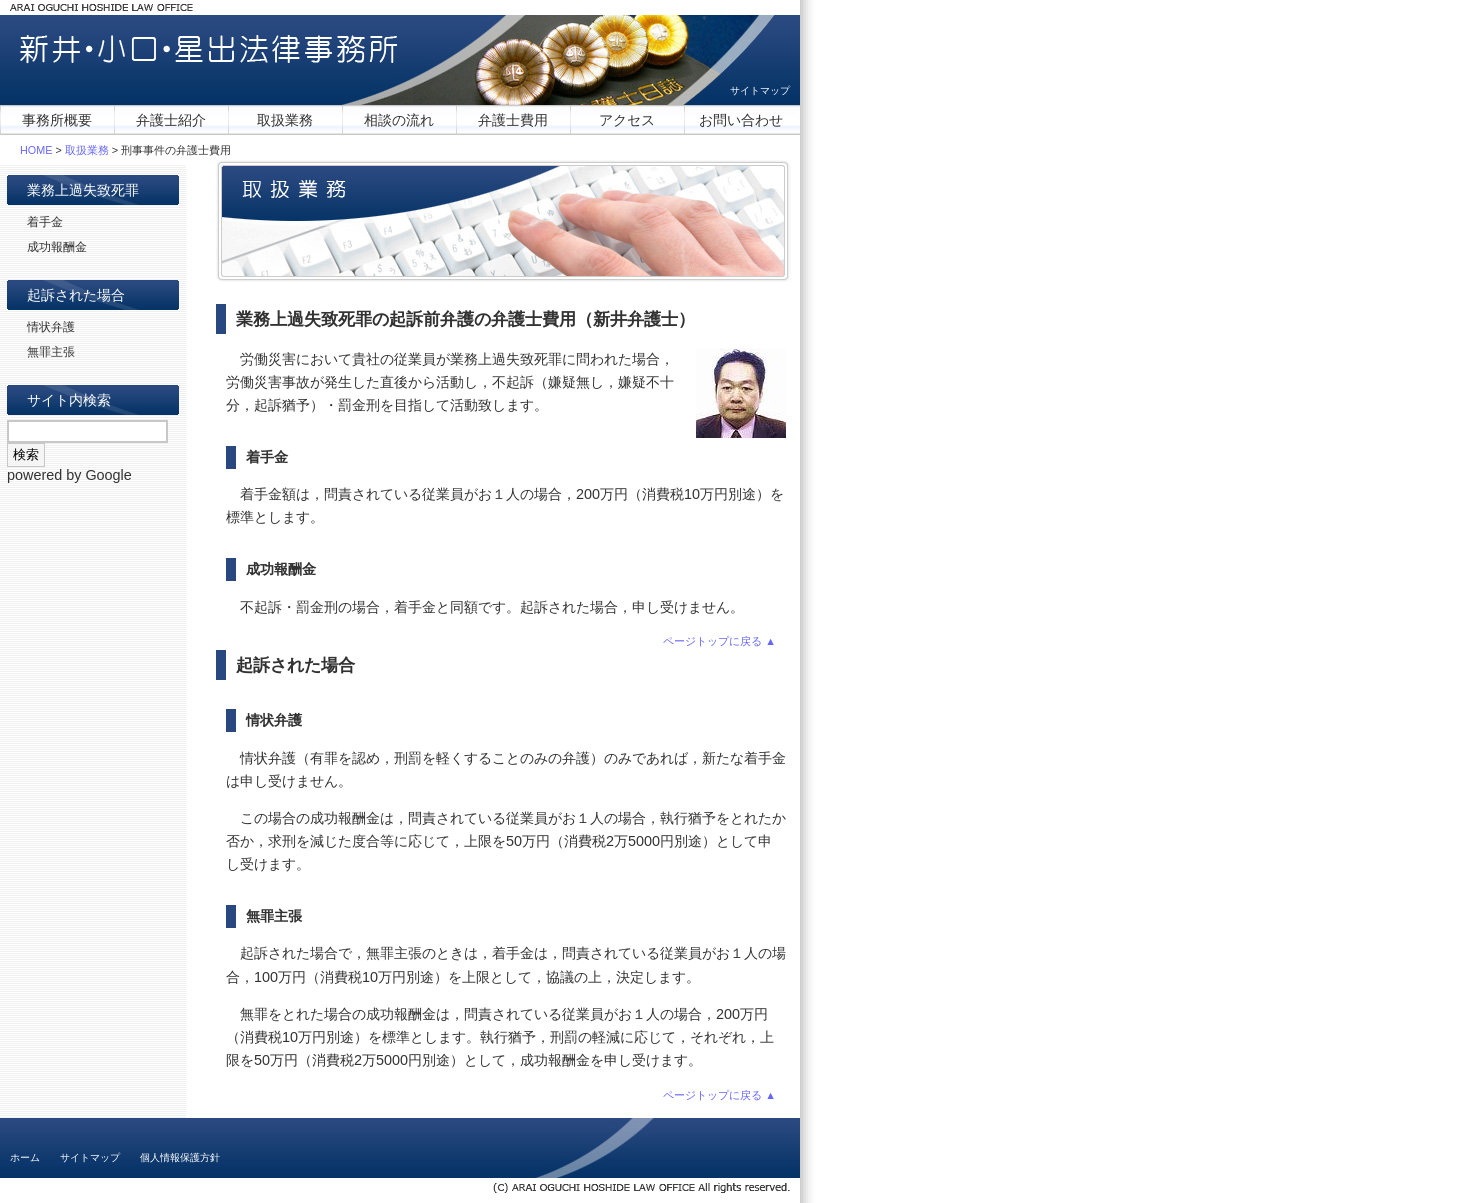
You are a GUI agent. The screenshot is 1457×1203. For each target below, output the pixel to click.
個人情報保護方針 (180, 1157)
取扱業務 (285, 120)
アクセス (627, 120)
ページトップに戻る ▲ (719, 641)
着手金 (45, 222)
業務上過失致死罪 (83, 190)
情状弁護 (51, 327)
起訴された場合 (76, 295)
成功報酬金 (57, 247)
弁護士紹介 (171, 120)
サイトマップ (760, 90)
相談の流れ (399, 120)
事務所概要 (57, 120)
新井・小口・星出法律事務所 (209, 49)
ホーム (25, 1157)
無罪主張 (51, 352)
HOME (36, 150)
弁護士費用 (513, 120)
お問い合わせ (741, 120)
